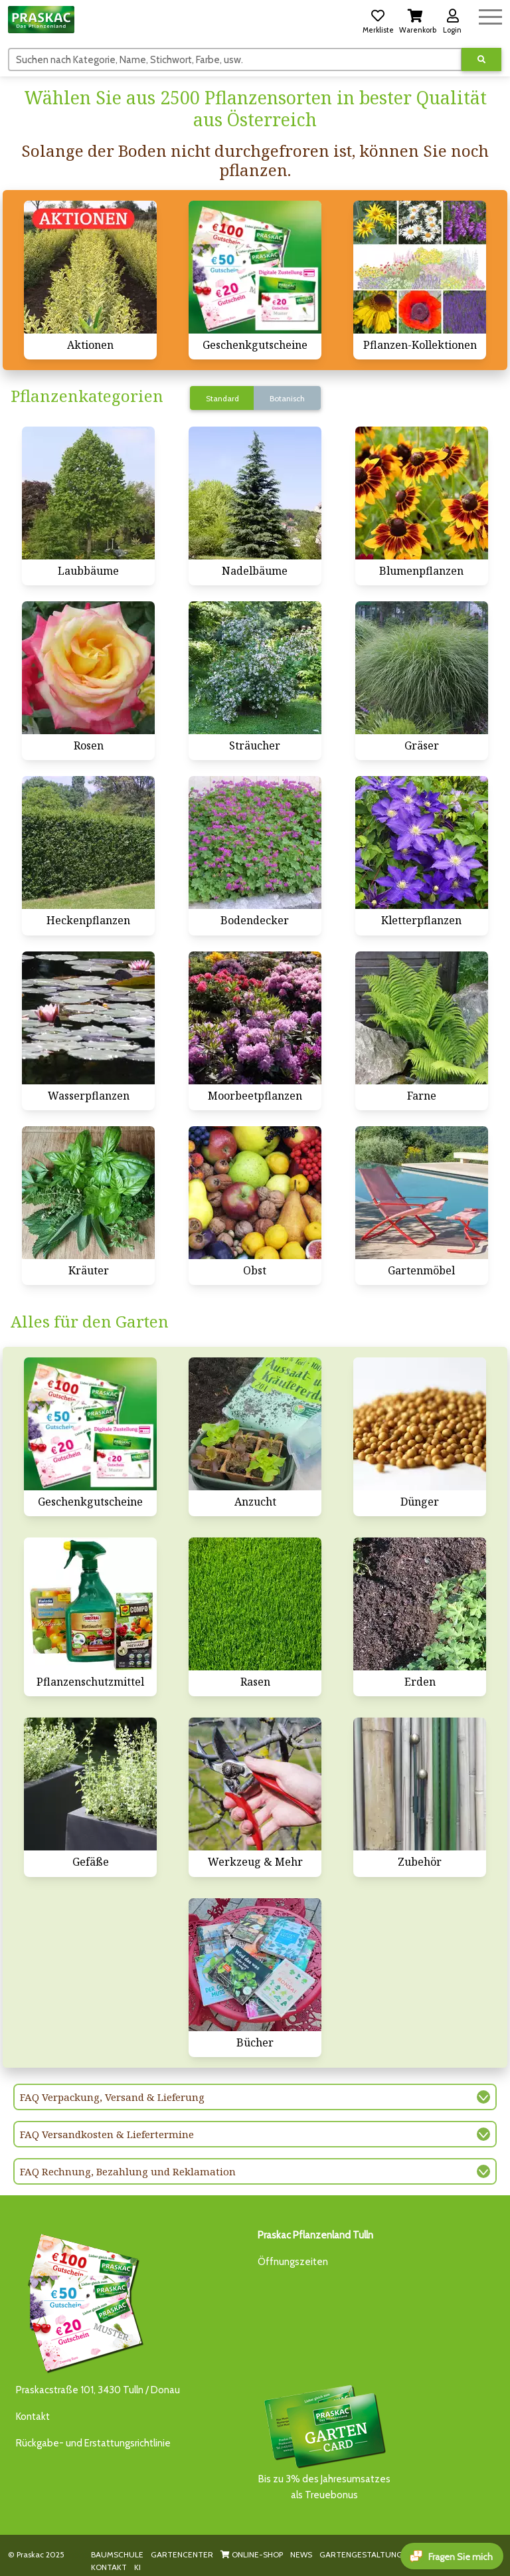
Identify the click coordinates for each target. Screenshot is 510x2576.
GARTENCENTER (182, 2554)
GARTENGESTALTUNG (360, 2554)
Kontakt (33, 2417)
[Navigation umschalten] (490, 15)
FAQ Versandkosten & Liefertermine (107, 2134)
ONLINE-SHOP (251, 2554)
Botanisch (287, 398)
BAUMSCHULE (117, 2554)
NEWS (301, 2554)
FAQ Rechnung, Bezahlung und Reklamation (128, 2171)
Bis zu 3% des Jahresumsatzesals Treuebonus (324, 2441)
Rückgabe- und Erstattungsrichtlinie (93, 2443)
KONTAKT (109, 2567)
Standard (222, 398)
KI (137, 2567)
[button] (378, 19)
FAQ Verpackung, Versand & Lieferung (112, 2097)
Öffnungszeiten (293, 2262)
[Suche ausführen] (481, 59)
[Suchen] (235, 59)
